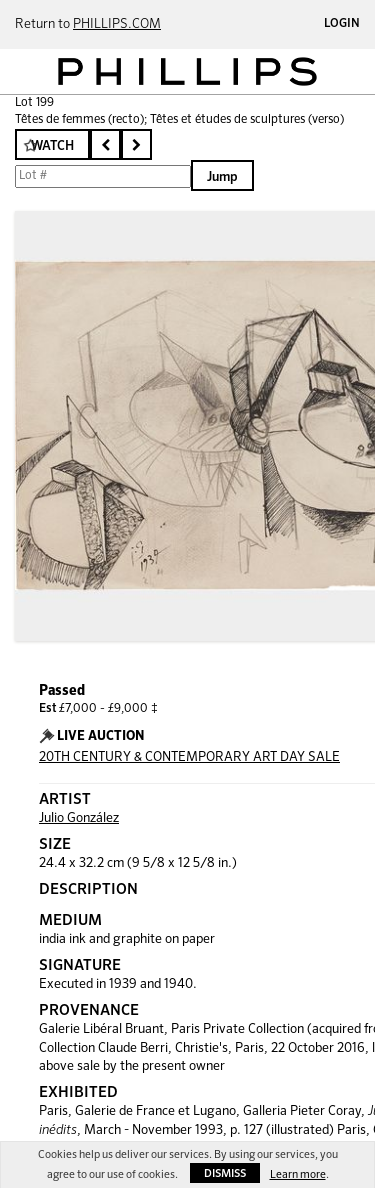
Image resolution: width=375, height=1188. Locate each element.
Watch (52, 146)
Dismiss (225, 1173)
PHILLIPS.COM (117, 24)
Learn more (298, 1174)
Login (342, 24)
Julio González (79, 818)
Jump (222, 177)
